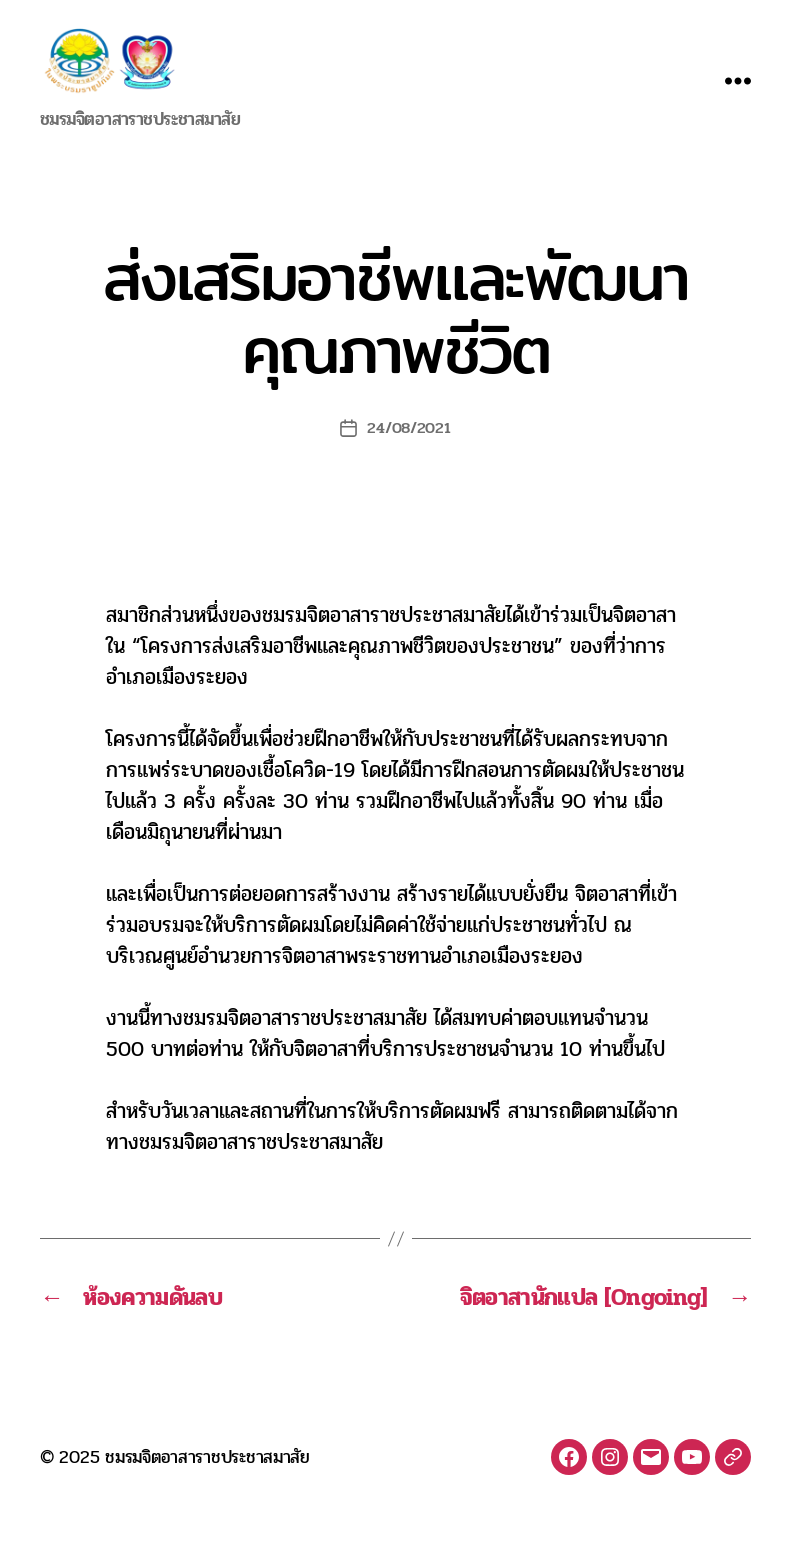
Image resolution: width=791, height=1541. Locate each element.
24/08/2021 (408, 451)
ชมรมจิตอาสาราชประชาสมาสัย (207, 1480)
